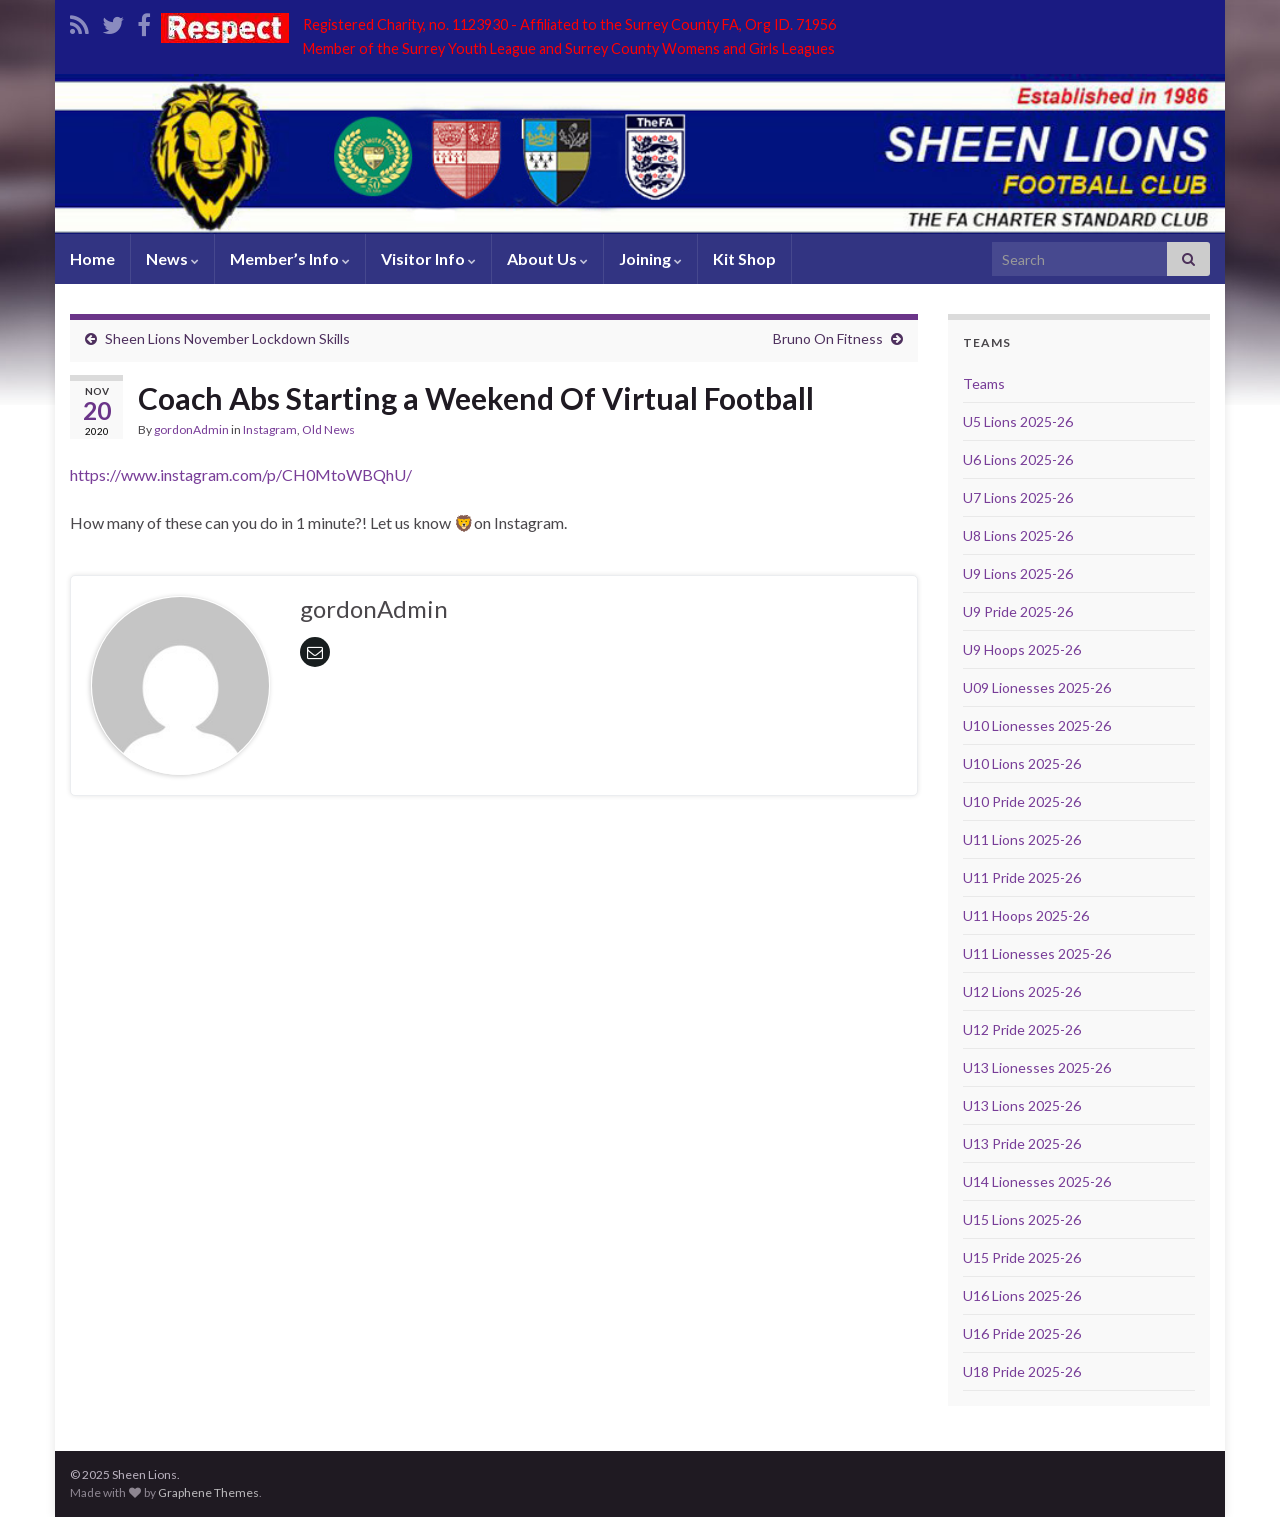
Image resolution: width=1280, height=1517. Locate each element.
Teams (984, 383)
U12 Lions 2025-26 (1022, 991)
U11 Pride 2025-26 (1022, 877)
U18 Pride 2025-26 (1022, 1371)
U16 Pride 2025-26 (1022, 1333)
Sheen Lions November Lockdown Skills (227, 338)
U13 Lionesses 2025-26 (1037, 1067)
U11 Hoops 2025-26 (1026, 915)
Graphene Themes (208, 1492)
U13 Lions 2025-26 (1022, 1105)
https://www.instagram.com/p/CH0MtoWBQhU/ (241, 474)
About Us (547, 258)
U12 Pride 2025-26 (1022, 1029)
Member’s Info (290, 258)
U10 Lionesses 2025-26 (1037, 725)
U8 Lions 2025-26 (1018, 535)
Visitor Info (428, 258)
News (172, 258)
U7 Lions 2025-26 (1018, 497)
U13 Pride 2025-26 (1022, 1143)
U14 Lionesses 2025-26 (1037, 1181)
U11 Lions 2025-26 (1022, 839)
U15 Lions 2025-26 (1022, 1219)
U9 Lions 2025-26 (1018, 573)
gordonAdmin (191, 429)
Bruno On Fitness (828, 338)
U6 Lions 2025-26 (1018, 459)
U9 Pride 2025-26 (1018, 611)
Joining (650, 258)
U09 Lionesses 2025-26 (1037, 687)
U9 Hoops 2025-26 (1022, 649)
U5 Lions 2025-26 (1018, 421)
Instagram (270, 429)
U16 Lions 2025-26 (1022, 1295)
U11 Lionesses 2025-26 (1037, 953)
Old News (328, 429)
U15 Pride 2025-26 (1022, 1257)
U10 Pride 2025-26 (1022, 801)
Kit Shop (744, 258)
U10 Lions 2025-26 (1022, 763)
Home (92, 258)
